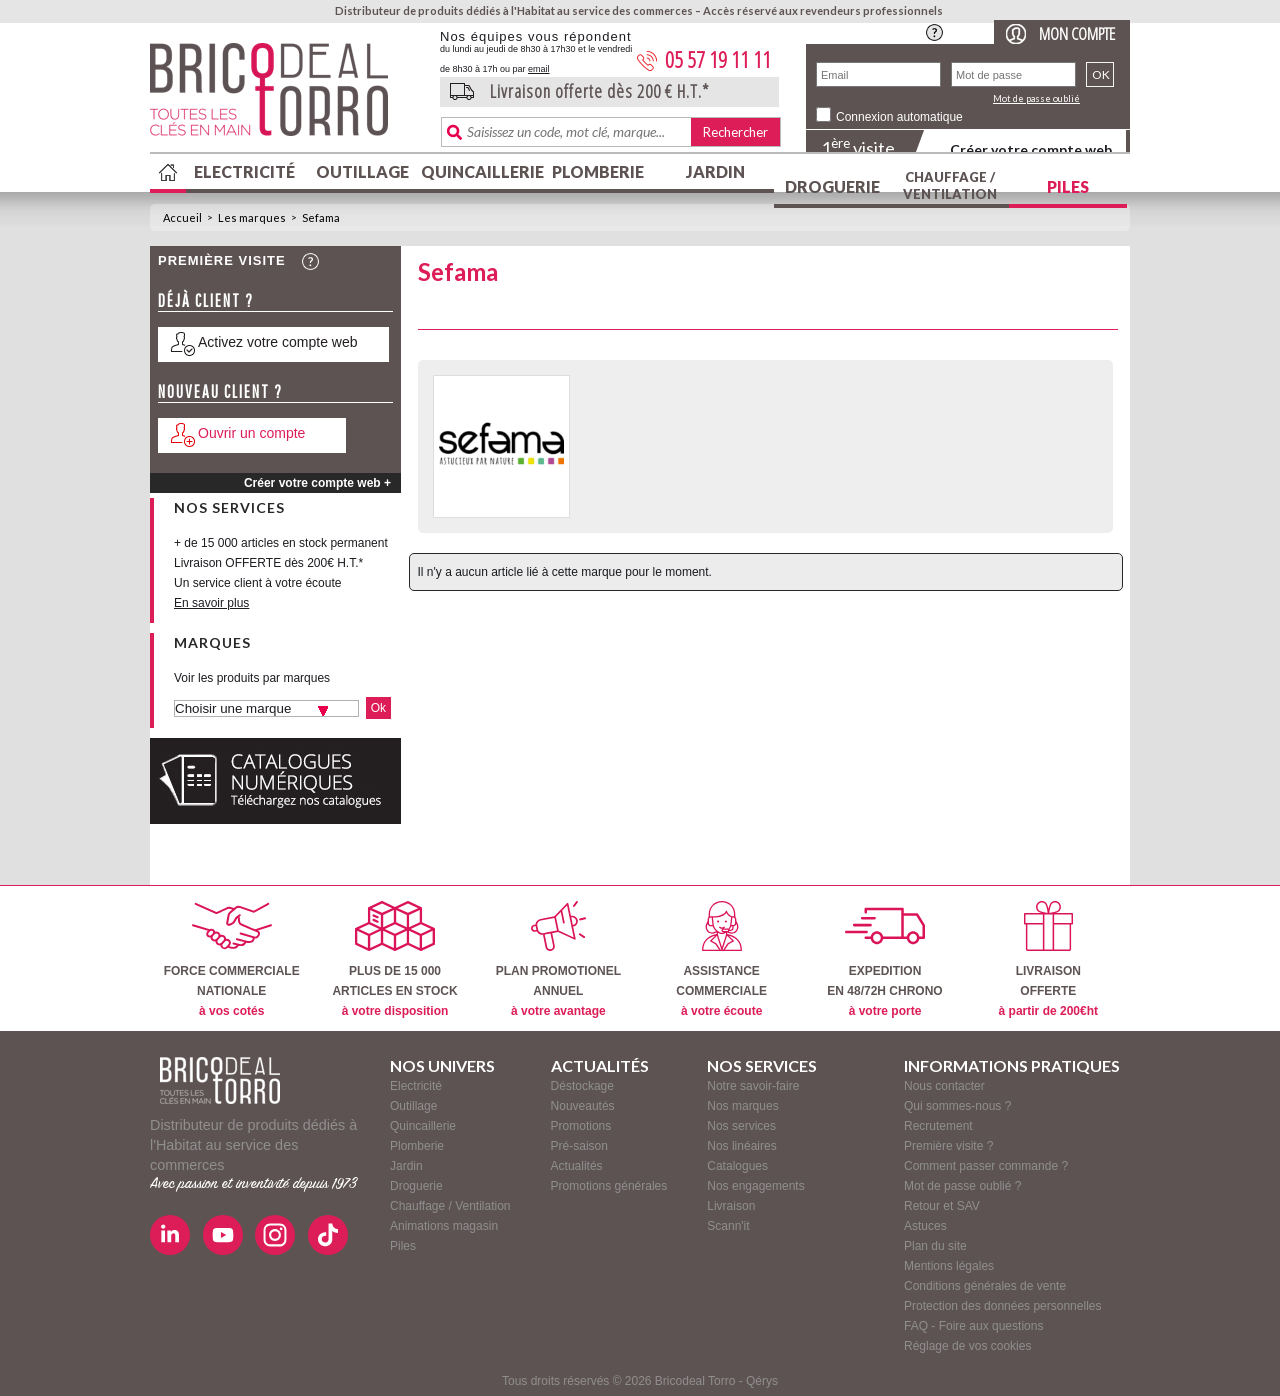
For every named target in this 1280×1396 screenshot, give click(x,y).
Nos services (741, 1126)
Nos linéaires (741, 1146)
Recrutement (938, 1126)
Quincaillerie (480, 171)
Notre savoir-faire (753, 1086)
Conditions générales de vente (985, 1286)
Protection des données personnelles (1002, 1306)
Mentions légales (949, 1266)
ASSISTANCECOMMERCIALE (721, 959)
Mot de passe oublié (1036, 98)
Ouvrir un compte (251, 433)
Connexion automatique (899, 117)
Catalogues (737, 1166)
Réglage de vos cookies (967, 1346)
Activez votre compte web (278, 342)
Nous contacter (944, 1086)
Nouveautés (583, 1106)
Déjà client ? (206, 300)
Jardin (715, 171)
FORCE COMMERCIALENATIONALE (232, 959)
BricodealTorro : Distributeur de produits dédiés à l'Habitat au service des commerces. (287, 96)
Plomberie (598, 171)
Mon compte (1077, 33)
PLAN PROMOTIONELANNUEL (558, 959)
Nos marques (742, 1106)
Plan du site (935, 1246)
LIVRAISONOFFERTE (1048, 959)
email (539, 69)
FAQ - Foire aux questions (973, 1326)
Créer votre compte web (1031, 149)
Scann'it (728, 1226)
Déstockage (582, 1086)
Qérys (762, 1381)
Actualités (577, 1166)
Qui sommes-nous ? (957, 1106)
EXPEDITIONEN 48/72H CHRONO (884, 959)
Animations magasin (444, 1226)
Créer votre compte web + (317, 483)
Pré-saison (579, 1146)
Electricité (244, 171)
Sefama (321, 217)
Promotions (581, 1126)
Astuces (925, 1226)
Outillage (362, 171)
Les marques (252, 217)
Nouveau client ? (220, 391)
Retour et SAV (942, 1206)
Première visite (222, 260)
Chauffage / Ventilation (950, 185)
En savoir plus (211, 603)
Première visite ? (948, 1146)
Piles (1068, 186)
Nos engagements (755, 1186)
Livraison (731, 1206)
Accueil (182, 217)
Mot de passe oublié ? (962, 1186)
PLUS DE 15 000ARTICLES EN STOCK (394, 959)
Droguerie (832, 186)
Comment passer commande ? (986, 1166)
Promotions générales (609, 1186)
